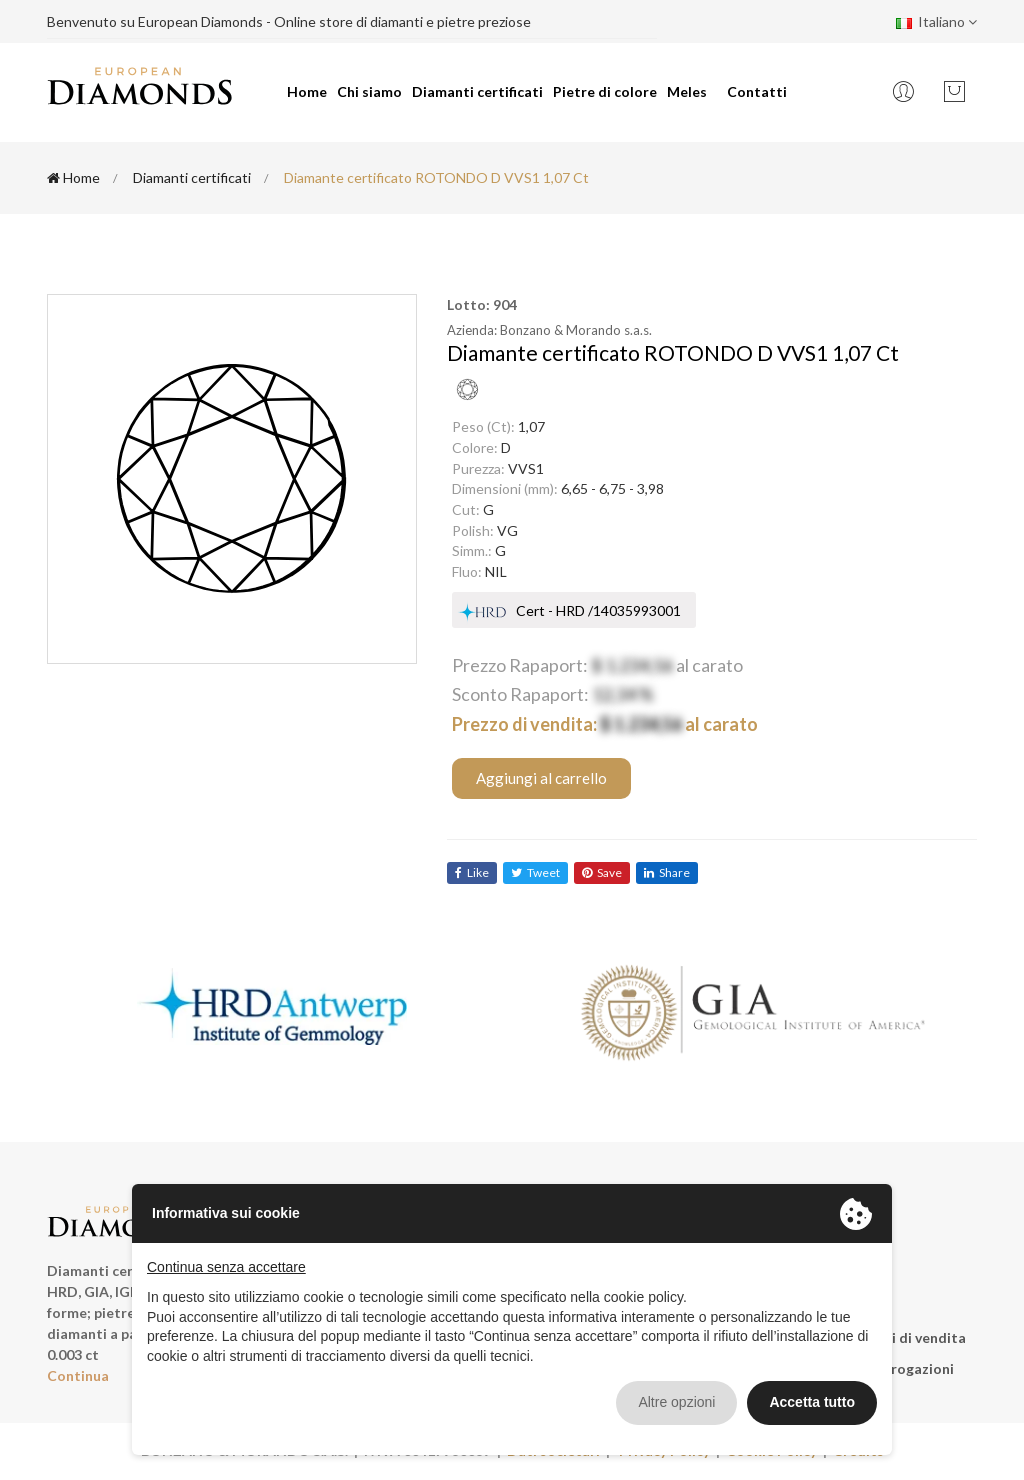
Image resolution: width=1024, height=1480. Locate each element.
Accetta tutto (812, 1402)
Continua (78, 1375)
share (667, 872)
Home (307, 91)
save (602, 872)
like (472, 872)
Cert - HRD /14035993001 (598, 610)
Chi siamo (369, 91)
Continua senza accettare (226, 1267)
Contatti (757, 91)
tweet (535, 872)
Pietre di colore (605, 91)
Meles (687, 91)
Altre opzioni (676, 1402)
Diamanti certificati (477, 91)
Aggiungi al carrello (541, 778)
